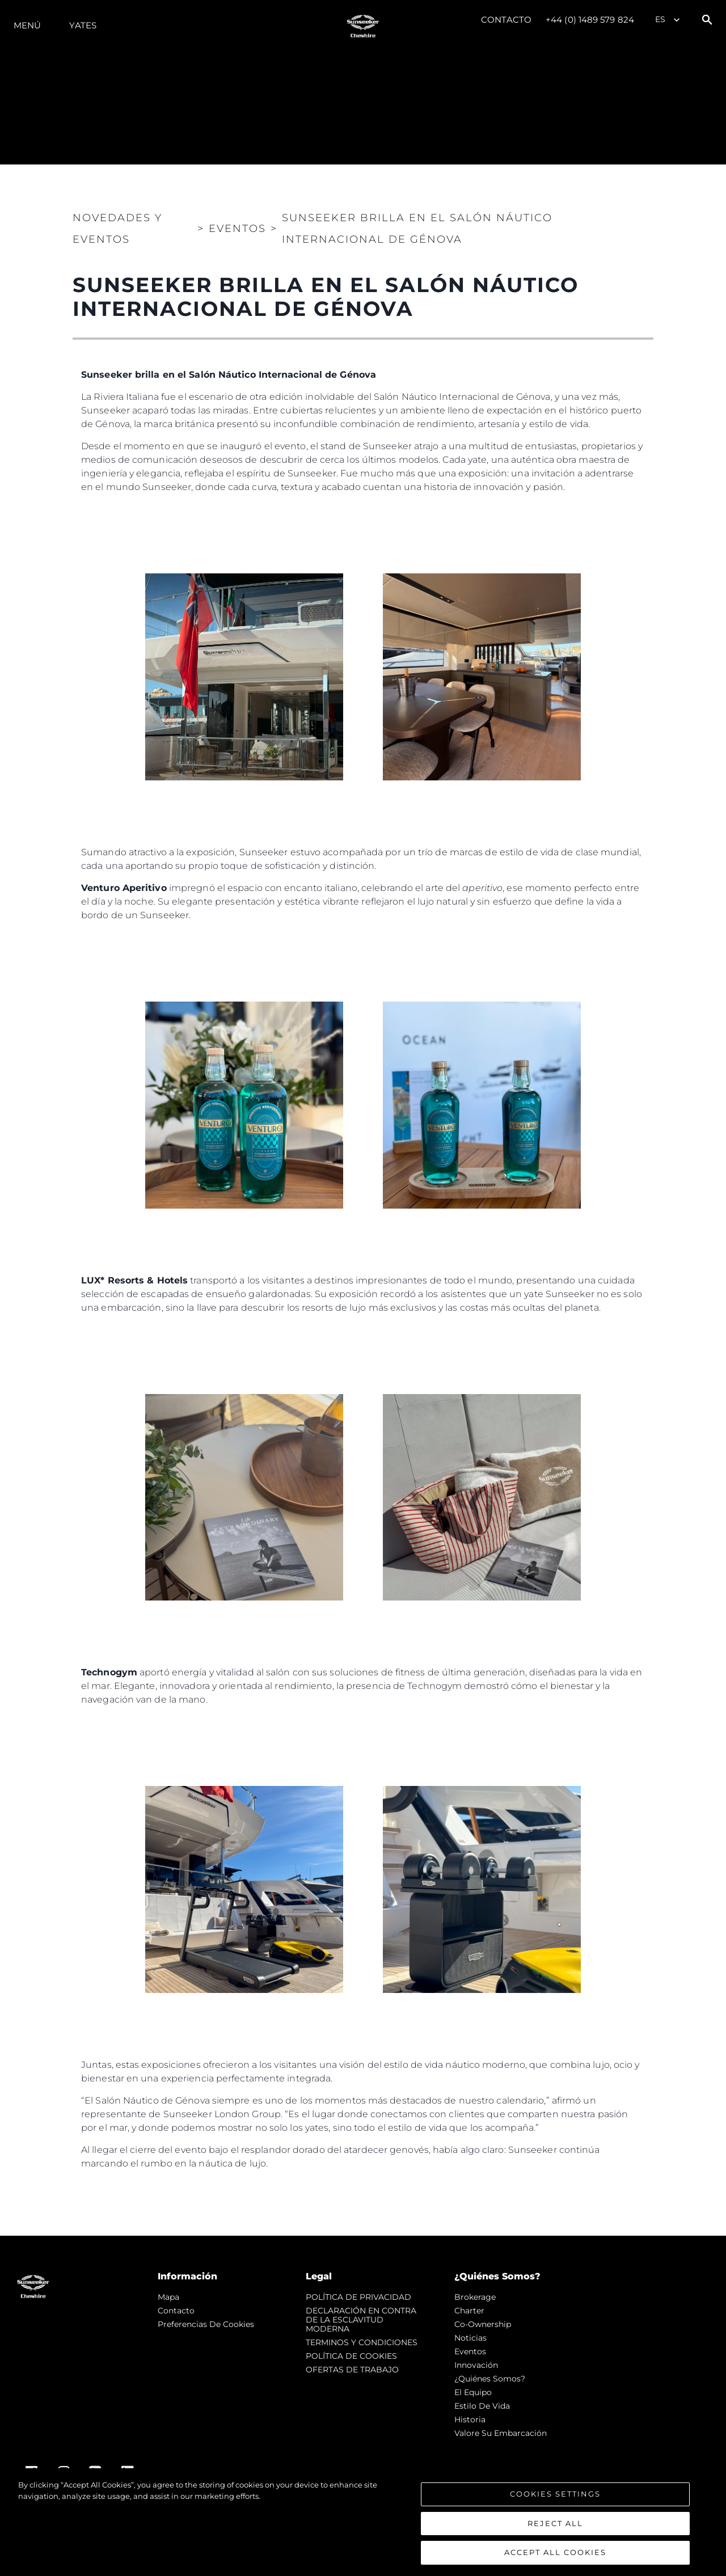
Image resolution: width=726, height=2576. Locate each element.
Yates (82, 25)
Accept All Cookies (555, 2552)
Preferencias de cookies (206, 2324)
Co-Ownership (482, 2324)
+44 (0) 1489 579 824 (590, 19)
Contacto (506, 19)
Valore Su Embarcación (500, 2433)
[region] (363, 2522)
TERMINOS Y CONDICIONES (361, 2342)
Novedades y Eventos (117, 229)
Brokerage (475, 2297)
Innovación (476, 2365)
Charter (469, 2310)
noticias (470, 2338)
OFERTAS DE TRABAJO (352, 2369)
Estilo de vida (482, 2406)
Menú (27, 25)
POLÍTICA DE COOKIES (351, 2356)
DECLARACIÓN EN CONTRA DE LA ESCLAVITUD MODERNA (361, 2319)
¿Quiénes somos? (489, 2379)
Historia (470, 2419)
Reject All (555, 2523)
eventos (470, 2351)
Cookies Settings (555, 2493)
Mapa (168, 2297)
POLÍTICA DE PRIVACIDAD (358, 2297)
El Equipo (473, 2392)
